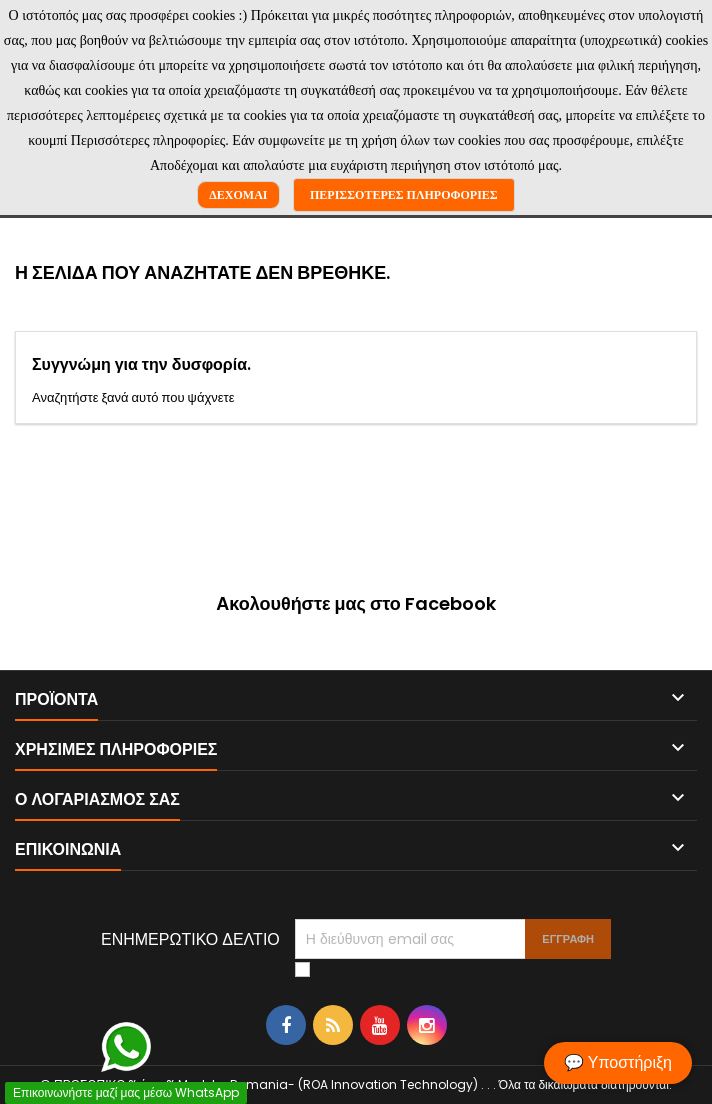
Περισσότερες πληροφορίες (404, 195)
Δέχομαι (238, 195)
